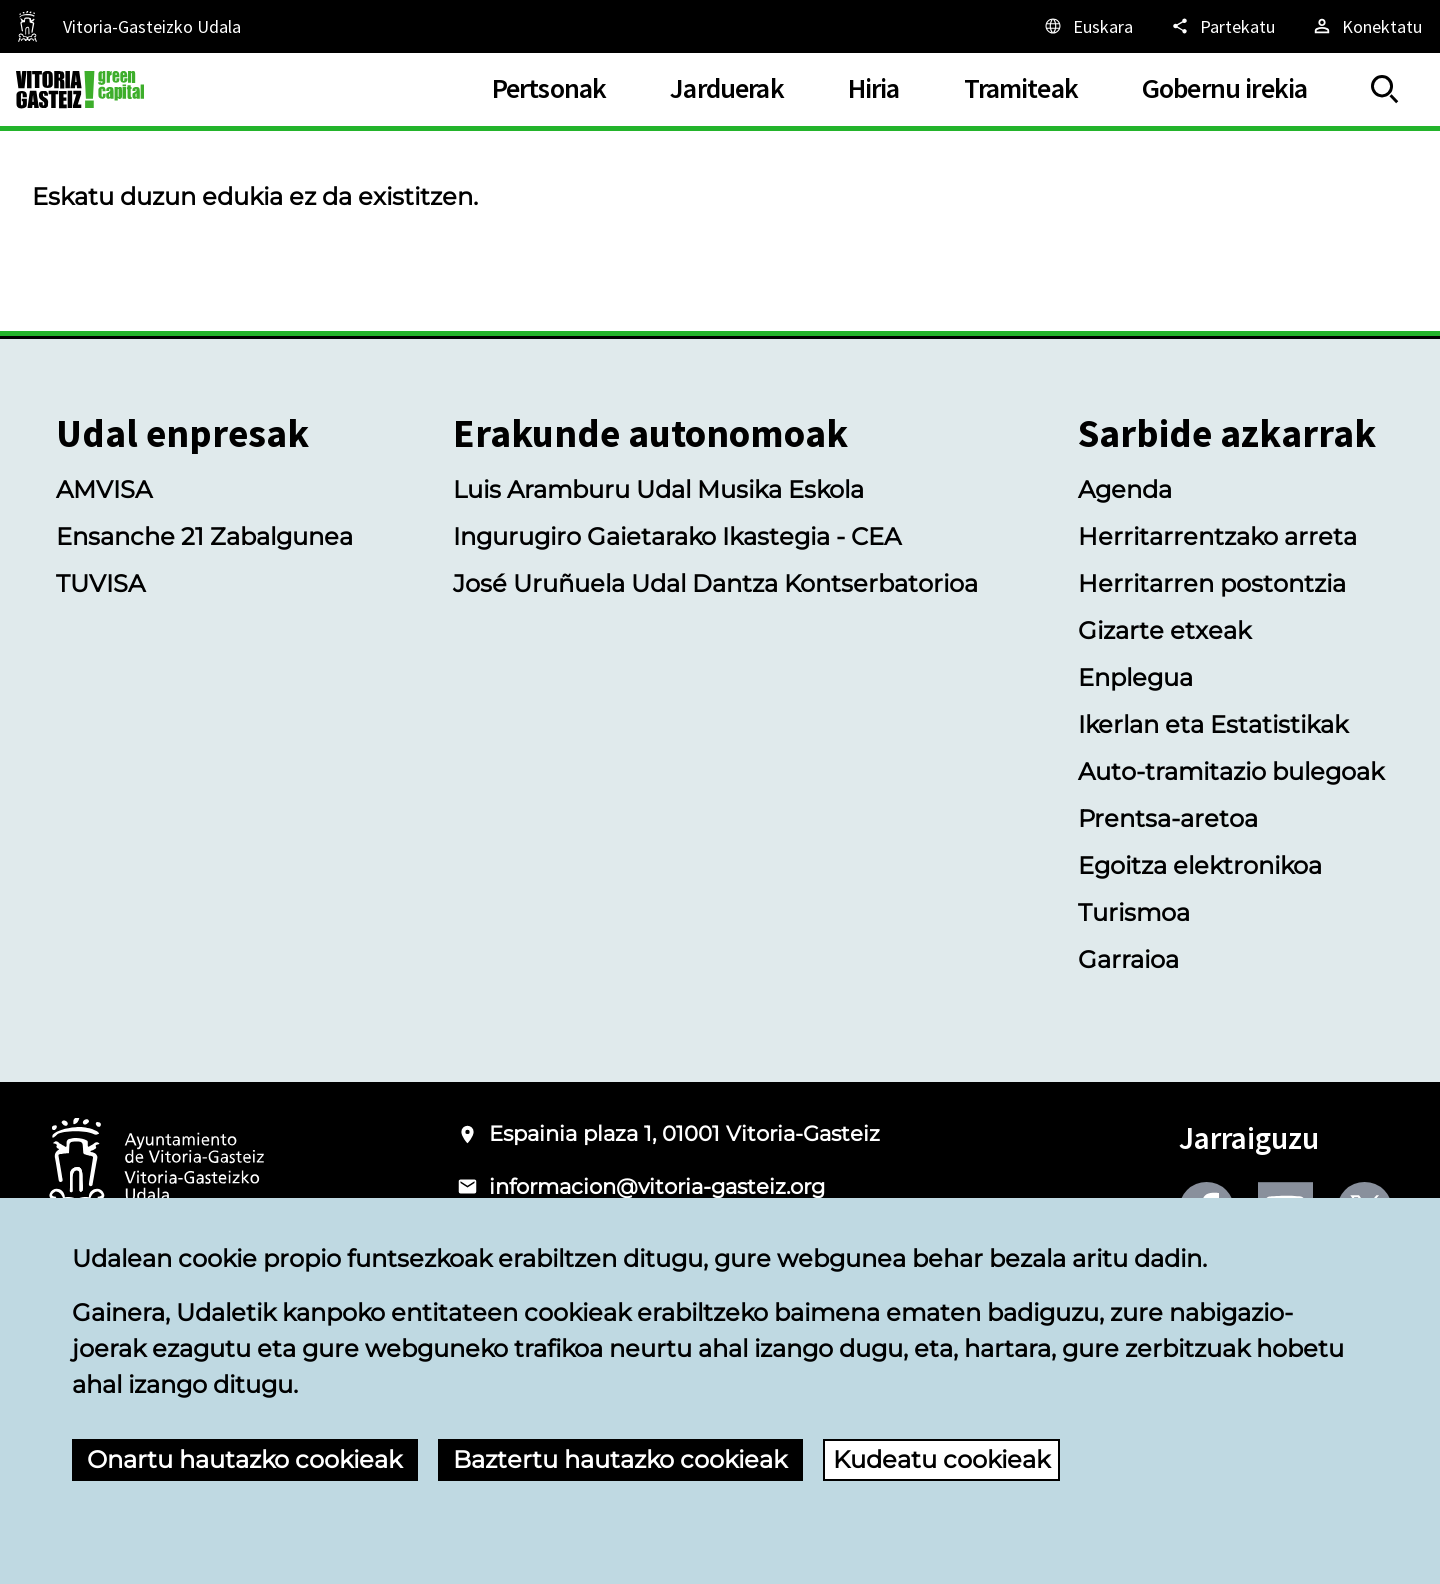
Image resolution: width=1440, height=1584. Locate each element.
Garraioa (1128, 959)
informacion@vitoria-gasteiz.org (657, 1186)
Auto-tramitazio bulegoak (1231, 771)
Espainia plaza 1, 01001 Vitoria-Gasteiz (684, 1133)
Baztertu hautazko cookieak (620, 1459)
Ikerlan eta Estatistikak (1213, 724)
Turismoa (1134, 912)
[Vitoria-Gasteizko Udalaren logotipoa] (156, 1168)
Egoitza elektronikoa (1200, 865)
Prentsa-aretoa (1168, 818)
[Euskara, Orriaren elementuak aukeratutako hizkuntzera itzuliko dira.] (1087, 26)
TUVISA (100, 583)
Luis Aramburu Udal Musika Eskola (658, 489)
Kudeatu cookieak (941, 1459)
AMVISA (104, 489)
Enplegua (1135, 677)
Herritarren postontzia (1212, 583)
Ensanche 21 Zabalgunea (204, 536)
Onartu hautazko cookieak (244, 1459)
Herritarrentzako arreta (1217, 536)
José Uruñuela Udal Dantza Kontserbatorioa (715, 583)
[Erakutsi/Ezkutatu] (1385, 89)
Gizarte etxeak (1164, 630)
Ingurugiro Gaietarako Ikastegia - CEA (677, 536)
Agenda (1125, 489)
